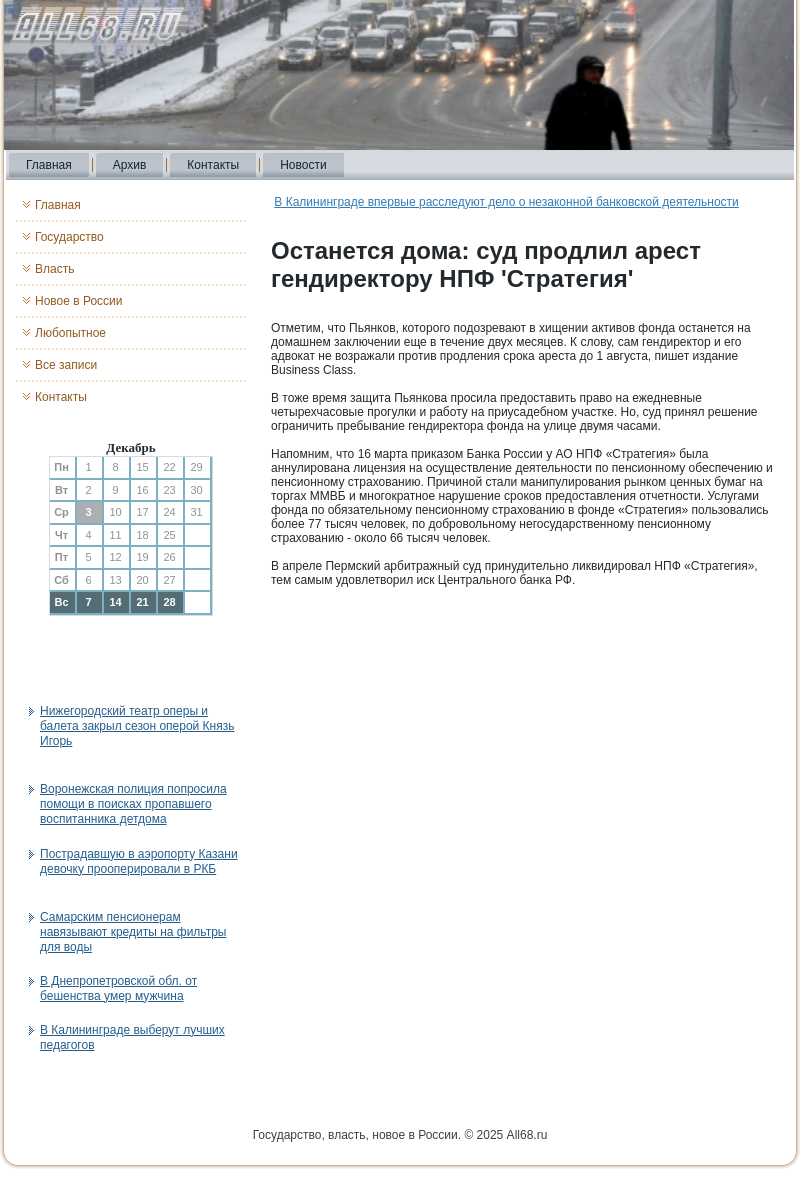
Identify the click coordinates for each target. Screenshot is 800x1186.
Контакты (213, 165)
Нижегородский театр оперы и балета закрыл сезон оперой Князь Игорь (137, 726)
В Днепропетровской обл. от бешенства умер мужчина (118, 988)
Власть (54, 269)
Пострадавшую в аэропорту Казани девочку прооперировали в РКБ (139, 861)
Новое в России (79, 301)
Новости (303, 165)
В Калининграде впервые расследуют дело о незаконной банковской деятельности (506, 202)
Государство (69, 237)
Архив (130, 165)
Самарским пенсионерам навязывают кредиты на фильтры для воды (133, 932)
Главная (49, 165)
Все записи (66, 365)
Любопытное (70, 333)
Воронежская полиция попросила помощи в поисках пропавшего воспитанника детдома (133, 804)
